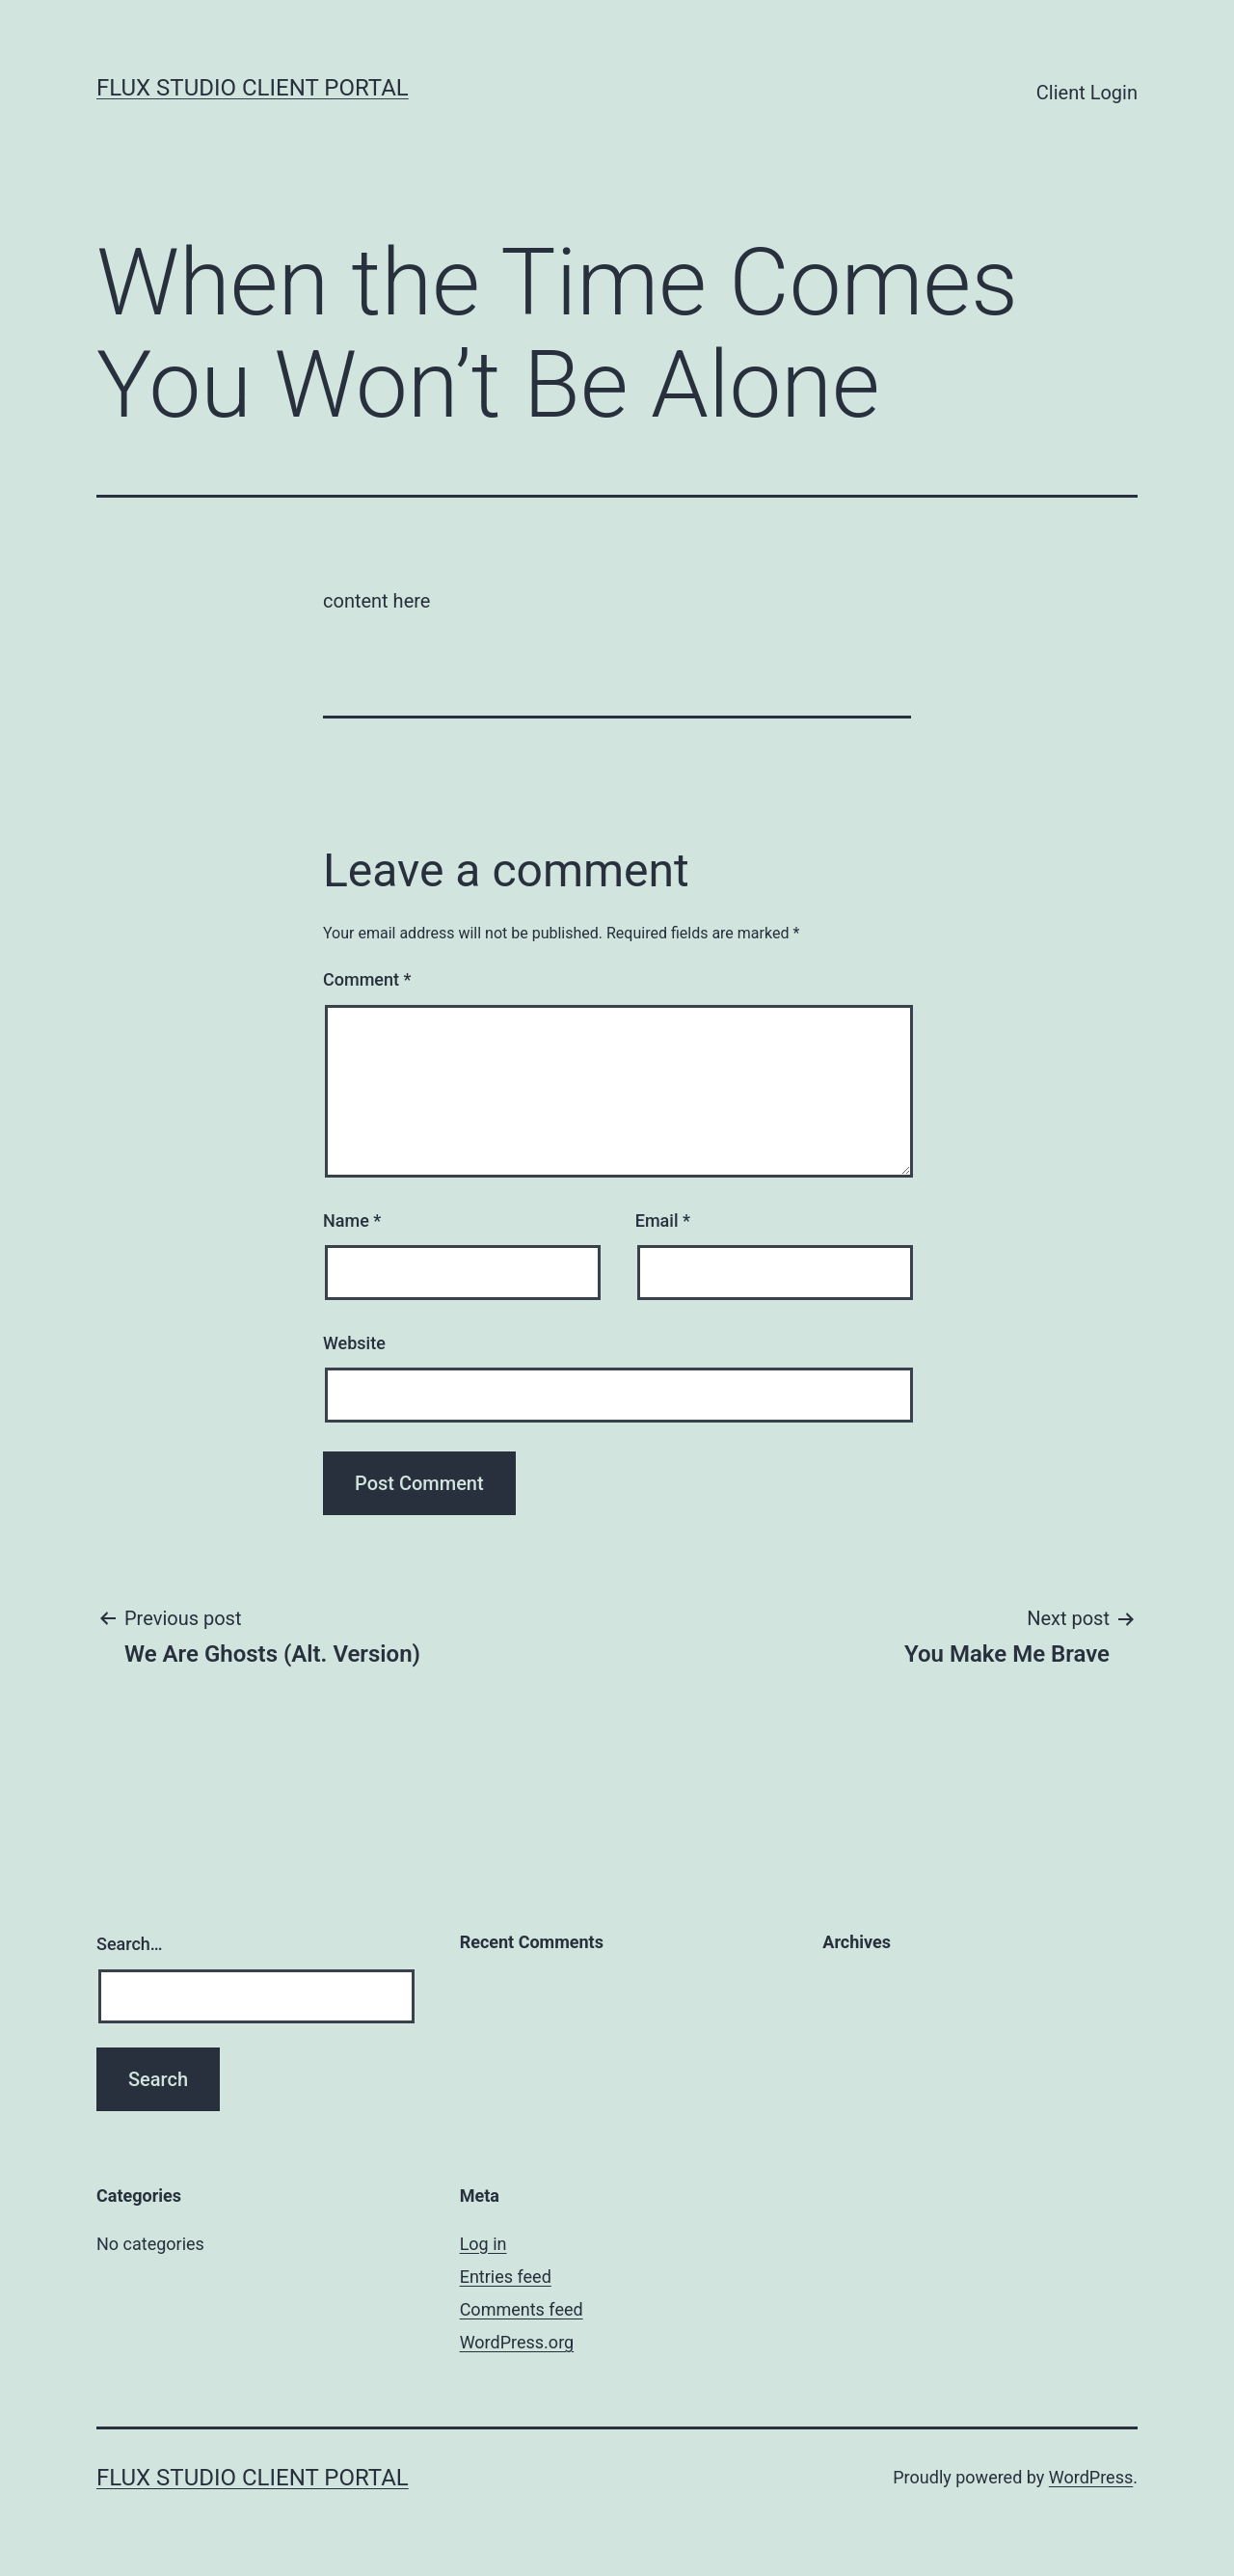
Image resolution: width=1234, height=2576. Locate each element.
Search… (129, 1944)
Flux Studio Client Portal (252, 87)
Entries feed (505, 2276)
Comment (367, 979)
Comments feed (521, 2309)
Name (352, 1220)
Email (662, 1220)
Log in (483, 2244)
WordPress (1091, 2477)
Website (354, 1343)
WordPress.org (517, 2342)
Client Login (1087, 92)
